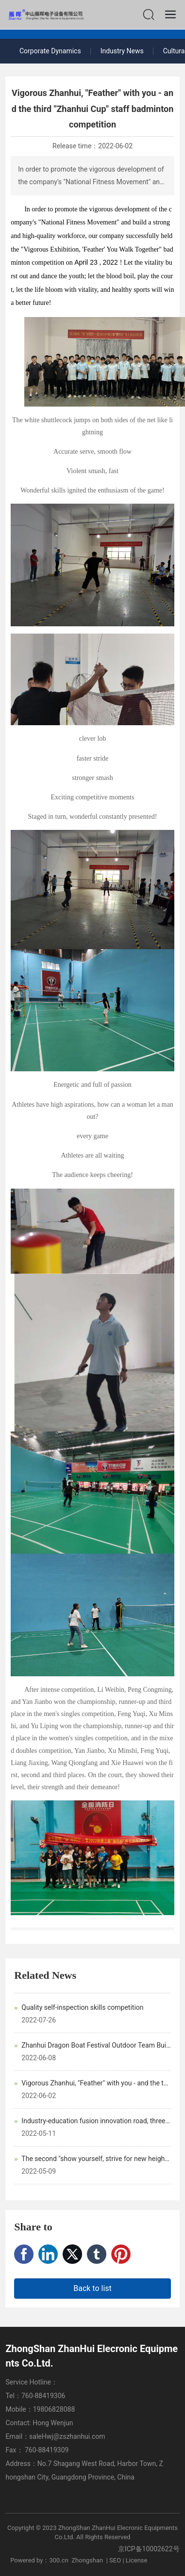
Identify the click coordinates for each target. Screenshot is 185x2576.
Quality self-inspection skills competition (82, 2007)
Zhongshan (87, 2560)
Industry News (122, 51)
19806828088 (54, 2409)
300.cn (58, 2560)
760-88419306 (43, 2396)
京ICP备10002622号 (149, 2549)
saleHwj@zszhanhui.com (67, 2436)
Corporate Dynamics (50, 51)
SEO (115, 2560)
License (137, 2560)
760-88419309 (47, 2450)
